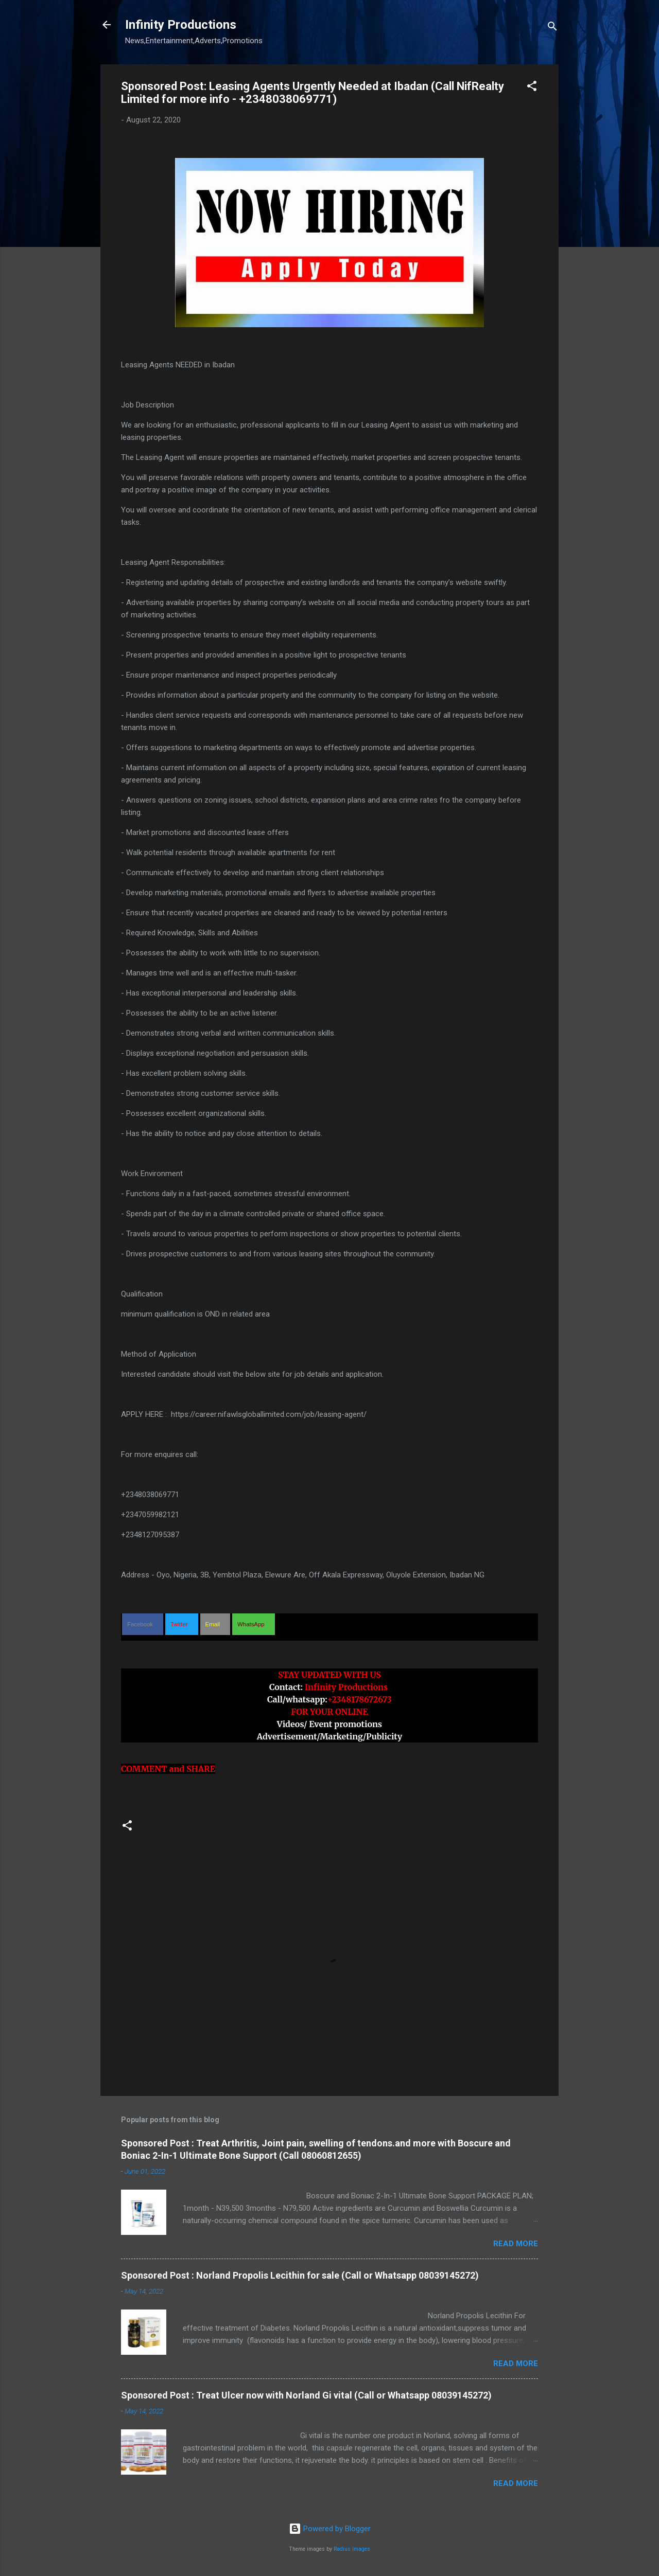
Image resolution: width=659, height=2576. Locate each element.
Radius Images (352, 2549)
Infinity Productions (180, 24)
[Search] (552, 28)
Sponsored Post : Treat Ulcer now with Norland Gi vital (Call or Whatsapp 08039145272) (306, 2395)
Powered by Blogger (330, 2528)
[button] (532, 88)
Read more (515, 2243)
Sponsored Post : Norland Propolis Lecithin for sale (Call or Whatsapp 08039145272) (300, 2275)
